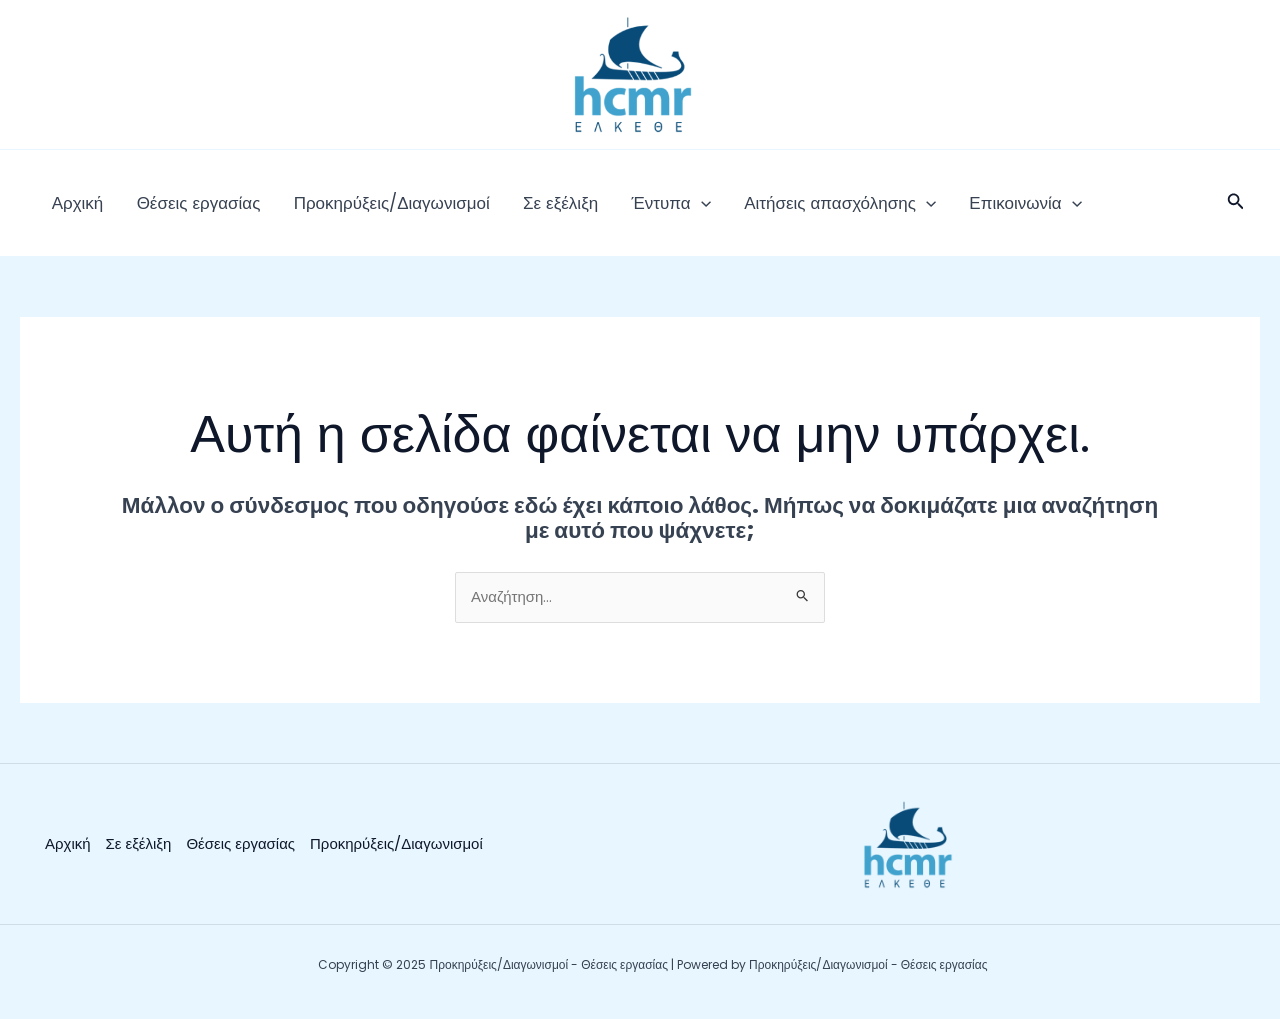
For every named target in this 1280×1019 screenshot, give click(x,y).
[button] (1236, 210)
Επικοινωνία (939, 210)
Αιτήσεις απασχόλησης (767, 210)
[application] (641, 210)
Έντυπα (611, 210)
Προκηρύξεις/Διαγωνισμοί (358, 210)
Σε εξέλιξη (513, 210)
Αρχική (71, 210)
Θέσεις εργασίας (179, 210)
